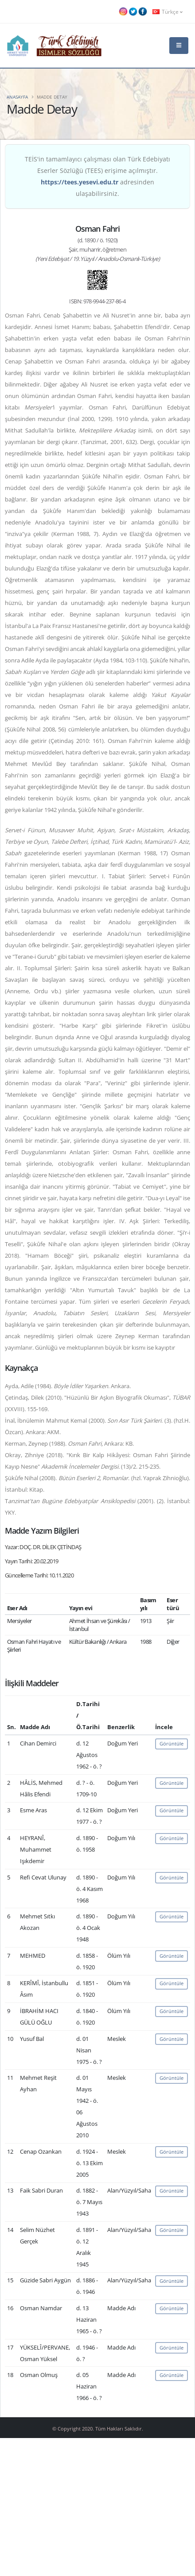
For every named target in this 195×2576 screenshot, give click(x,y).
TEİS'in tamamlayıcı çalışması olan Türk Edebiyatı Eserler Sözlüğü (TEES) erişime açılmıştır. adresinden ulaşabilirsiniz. (97, 176)
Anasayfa (17, 97)
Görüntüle (171, 1743)
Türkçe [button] (167, 11)
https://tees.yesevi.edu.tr (79, 182)
